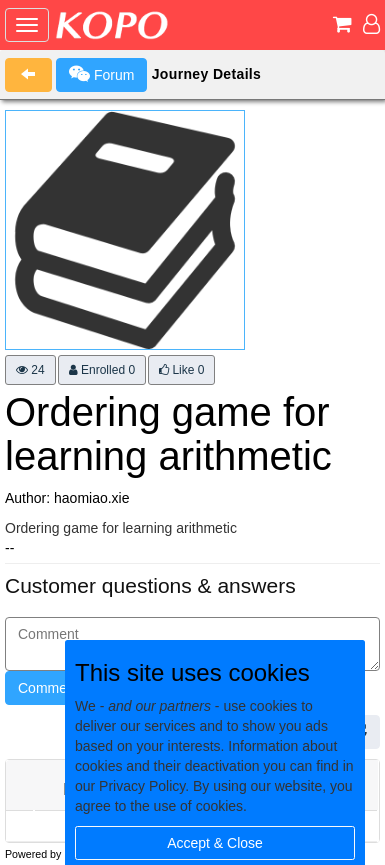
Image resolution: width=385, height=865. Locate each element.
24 (30, 370)
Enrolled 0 (102, 370)
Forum (101, 74)
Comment (48, 688)
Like (181, 370)
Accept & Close (215, 843)
